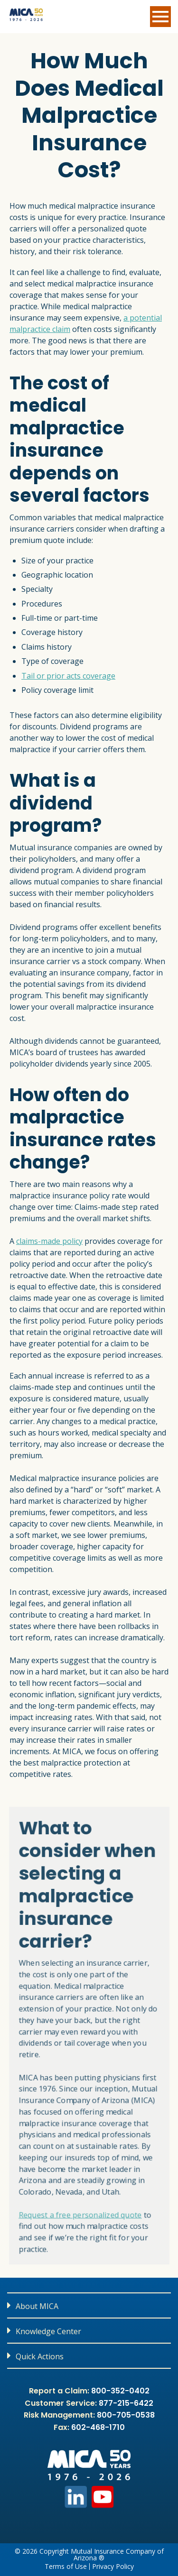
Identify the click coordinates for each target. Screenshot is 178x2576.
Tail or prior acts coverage (68, 676)
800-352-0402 (120, 2390)
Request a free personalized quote (80, 2222)
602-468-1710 (98, 2427)
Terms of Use (66, 2566)
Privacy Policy (113, 2566)
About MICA (37, 2306)
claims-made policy (49, 1241)
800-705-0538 (126, 2415)
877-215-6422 (126, 2403)
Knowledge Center (48, 2331)
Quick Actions (40, 2356)
